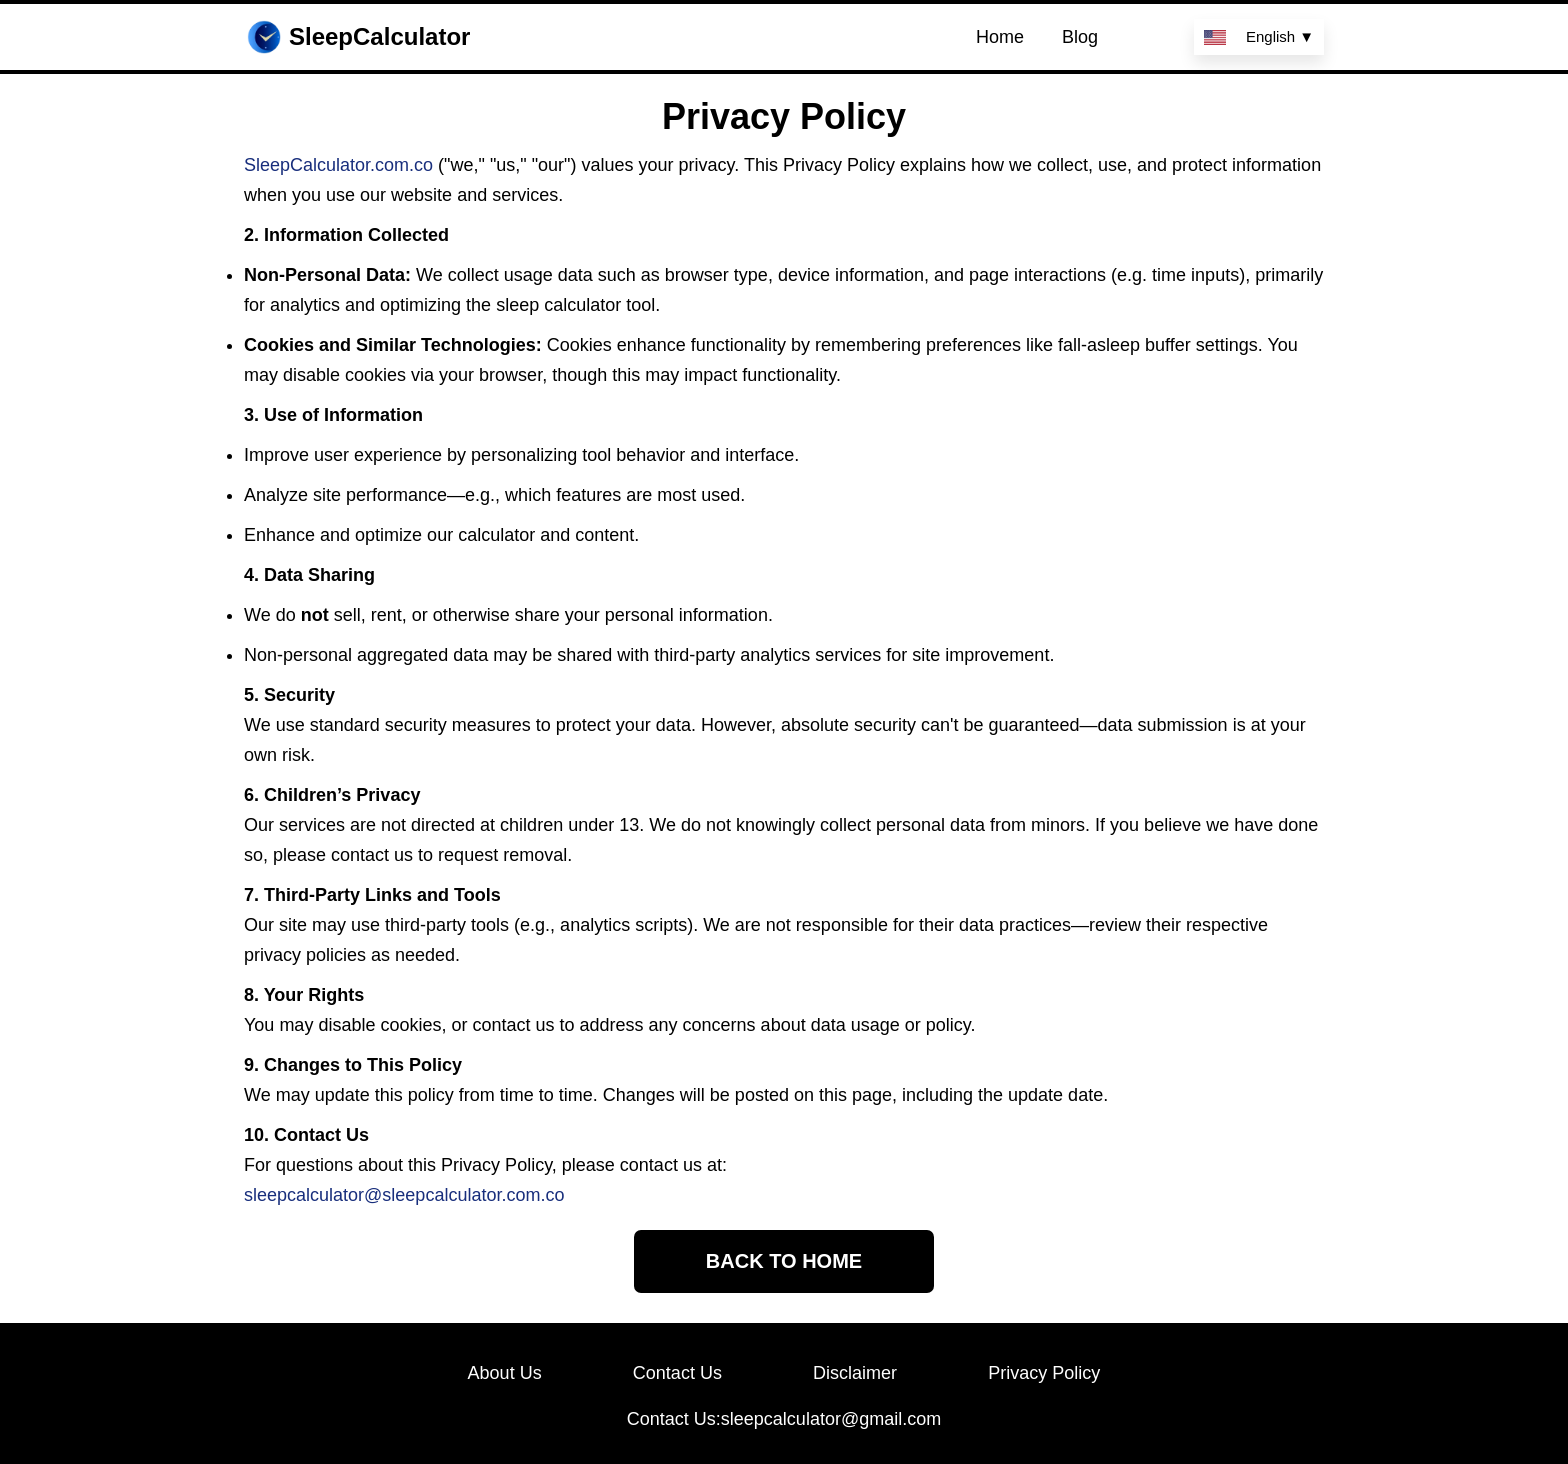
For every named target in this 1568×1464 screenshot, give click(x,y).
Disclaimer (855, 1373)
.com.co (532, 1195)
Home (1000, 37)
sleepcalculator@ (313, 1195)
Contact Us (677, 1373)
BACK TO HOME (784, 1261)
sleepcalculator (441, 1195)
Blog (1080, 37)
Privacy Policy (1044, 1373)
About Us (505, 1373)
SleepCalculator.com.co (338, 165)
